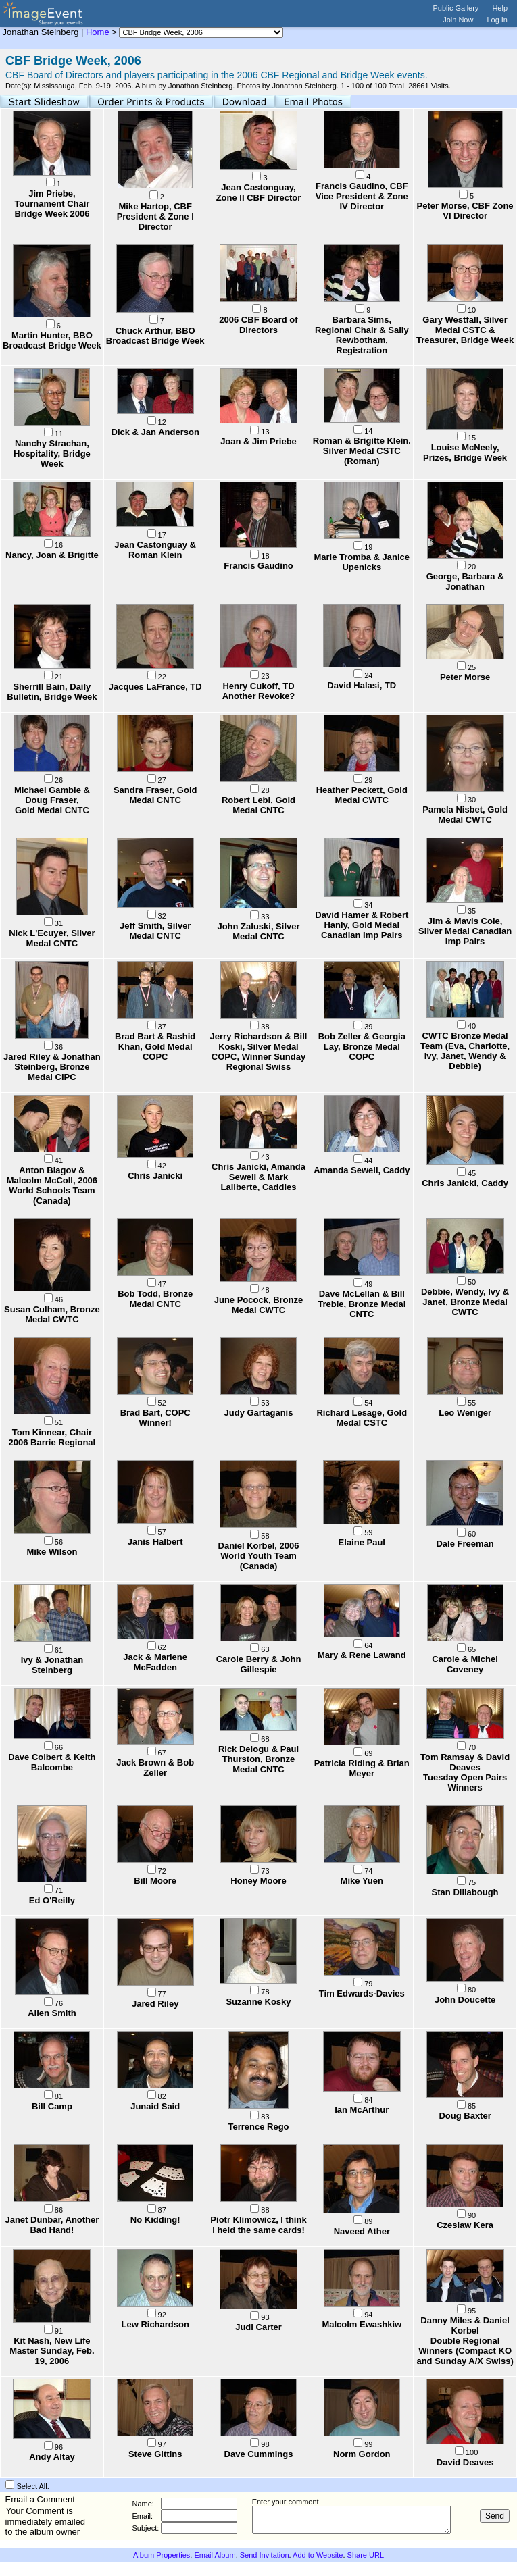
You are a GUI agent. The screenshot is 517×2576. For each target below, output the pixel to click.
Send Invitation (264, 2555)
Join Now (458, 20)
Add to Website (318, 2555)
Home (97, 32)
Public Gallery (456, 8)
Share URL (365, 2555)
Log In (497, 20)
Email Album (214, 2555)
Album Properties (161, 2555)
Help (500, 8)
